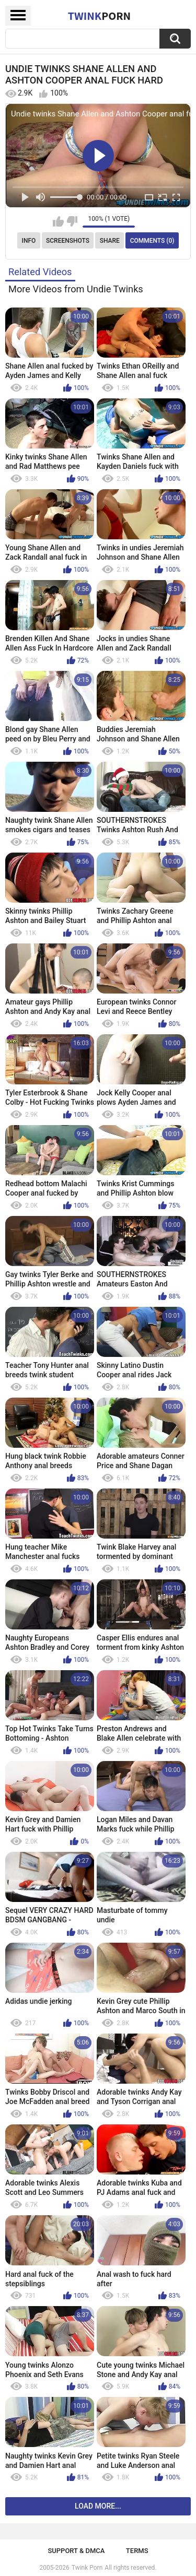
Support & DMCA (76, 2551)
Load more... (98, 2506)
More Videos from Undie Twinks (75, 288)
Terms (137, 2551)
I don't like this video (71, 221)
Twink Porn (87, 2567)
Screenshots (67, 240)
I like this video (58, 221)
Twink (99, 15)
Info (29, 240)
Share (110, 240)
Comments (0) (152, 240)
